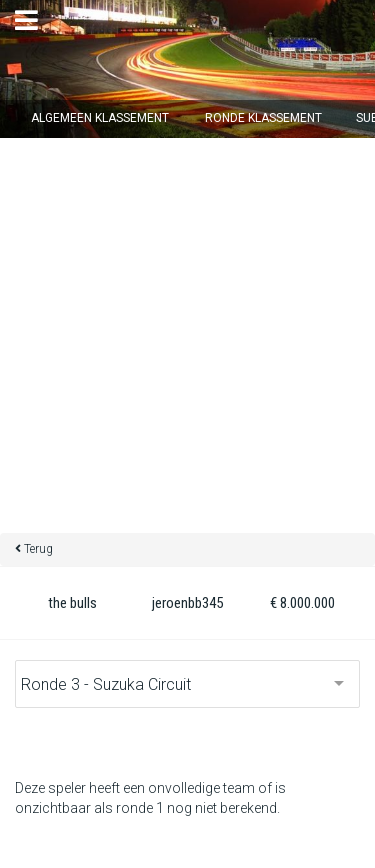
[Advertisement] (187, 335)
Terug (38, 549)
